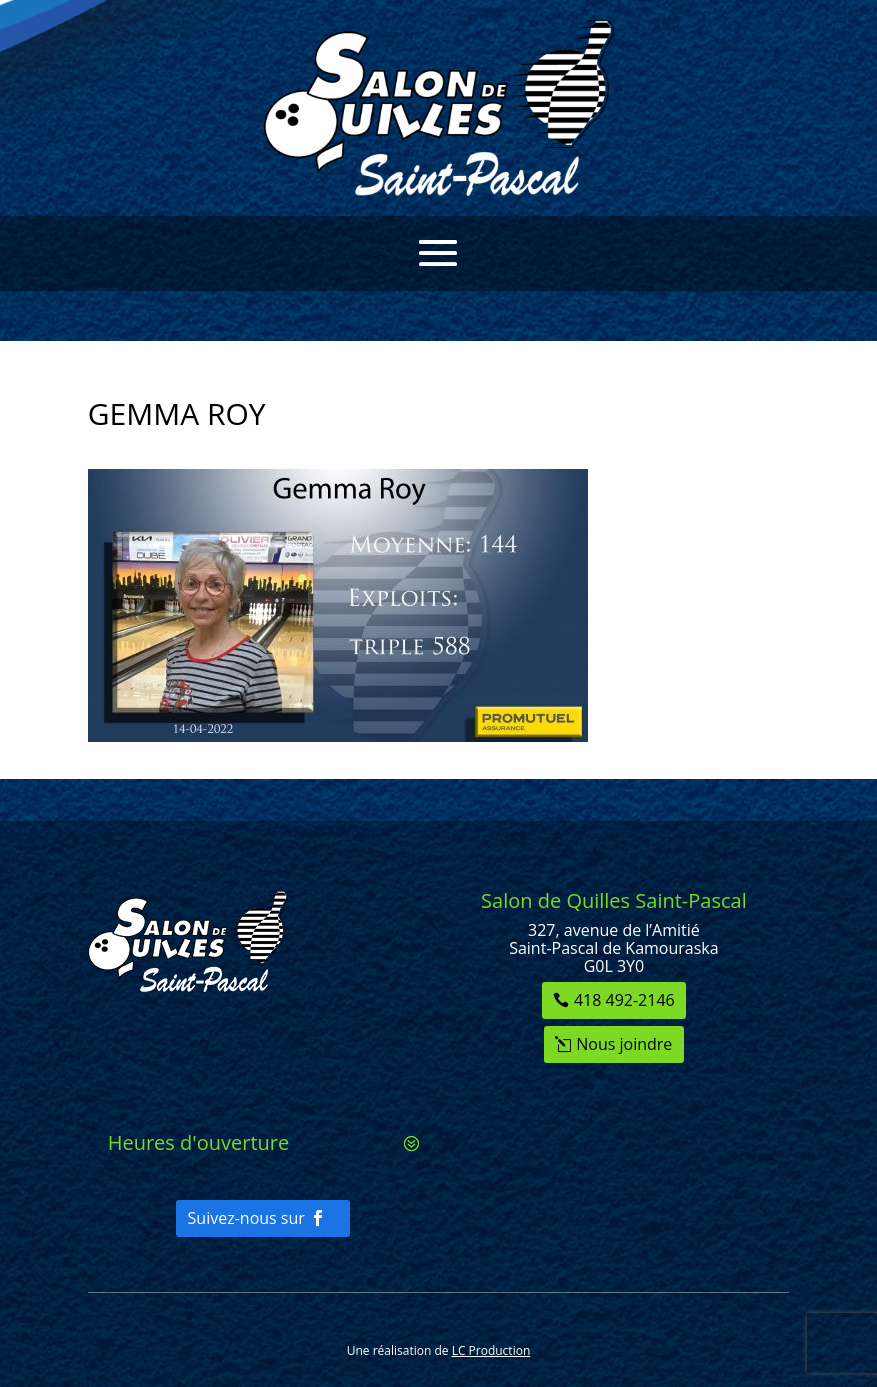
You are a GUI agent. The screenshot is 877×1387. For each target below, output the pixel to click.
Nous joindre (624, 1044)
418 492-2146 (624, 1000)
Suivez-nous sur (246, 1218)
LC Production (491, 1350)
